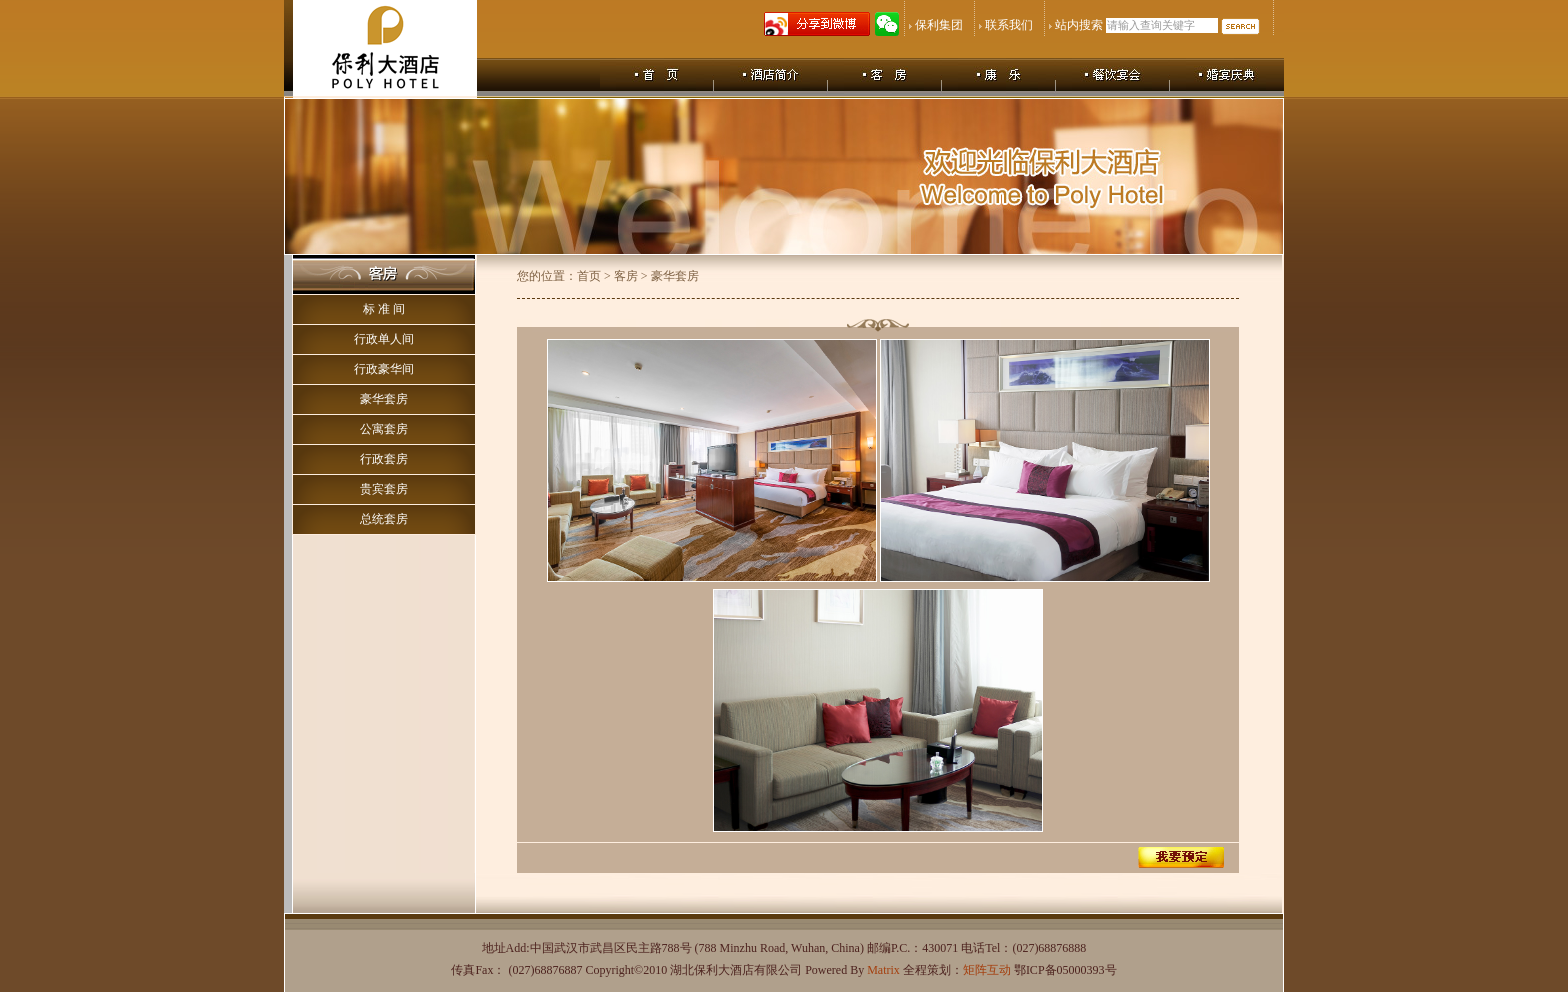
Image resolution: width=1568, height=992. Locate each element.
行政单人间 (384, 339)
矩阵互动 (987, 970)
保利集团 (939, 25)
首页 (589, 276)
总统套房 (384, 519)
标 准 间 (384, 309)
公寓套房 (384, 429)
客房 (626, 276)
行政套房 (384, 459)
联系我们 (1009, 25)
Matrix (883, 970)
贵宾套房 (384, 489)
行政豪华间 (384, 369)
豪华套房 (384, 399)
